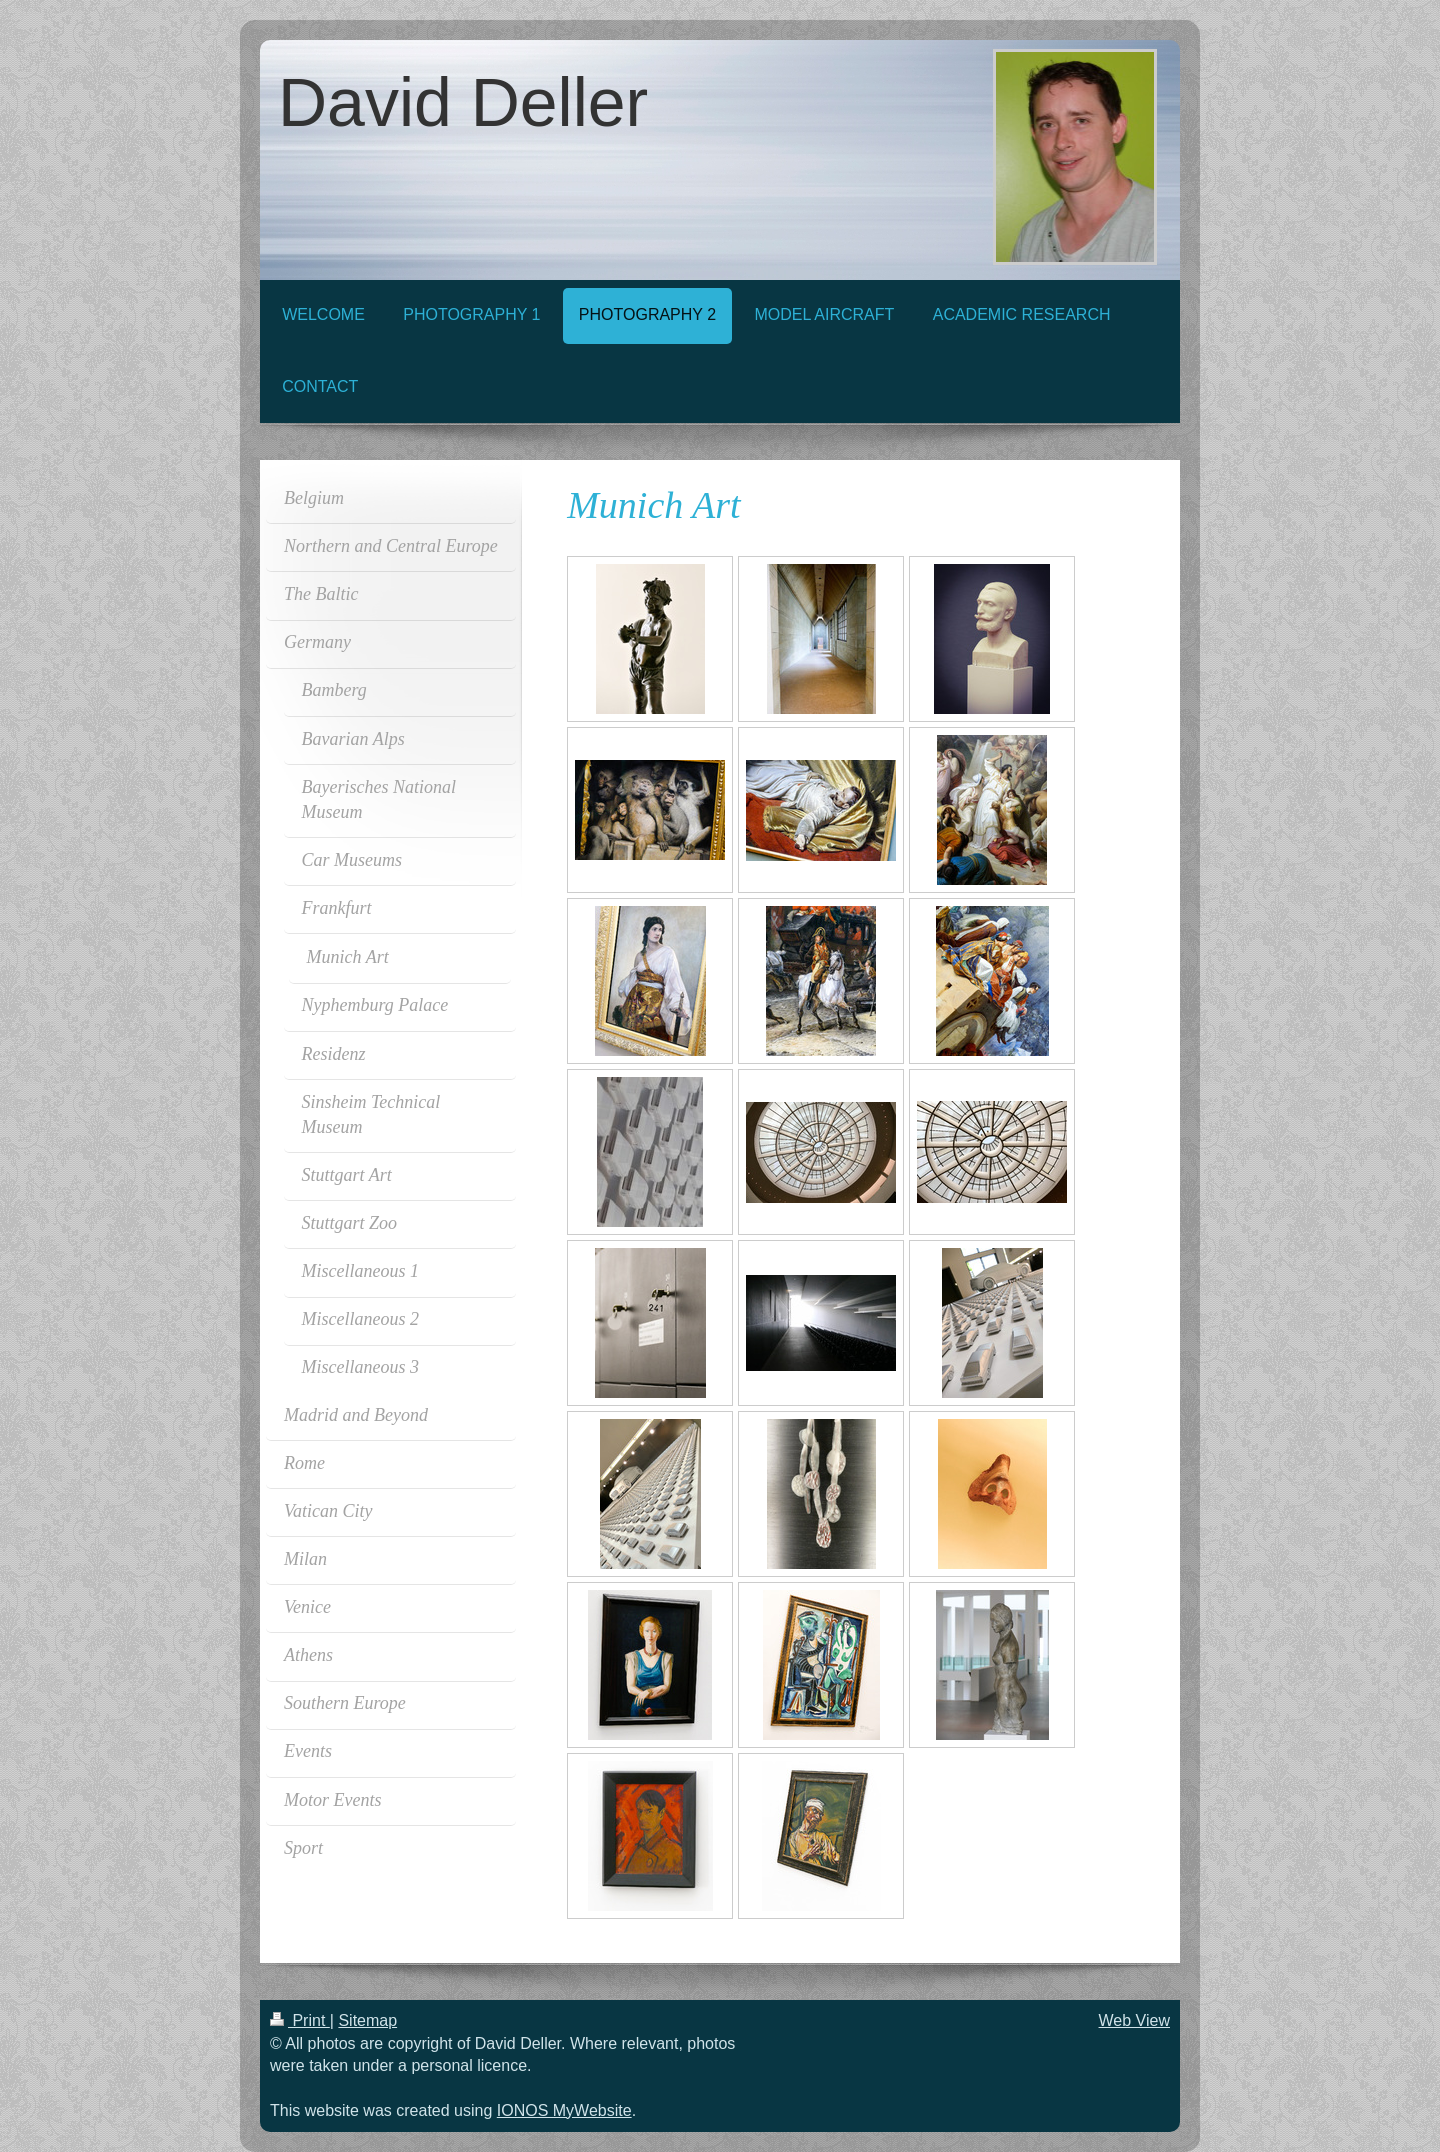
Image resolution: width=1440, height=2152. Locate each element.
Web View (1134, 2020)
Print (300, 2020)
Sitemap (367, 2020)
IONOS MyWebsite (564, 2110)
